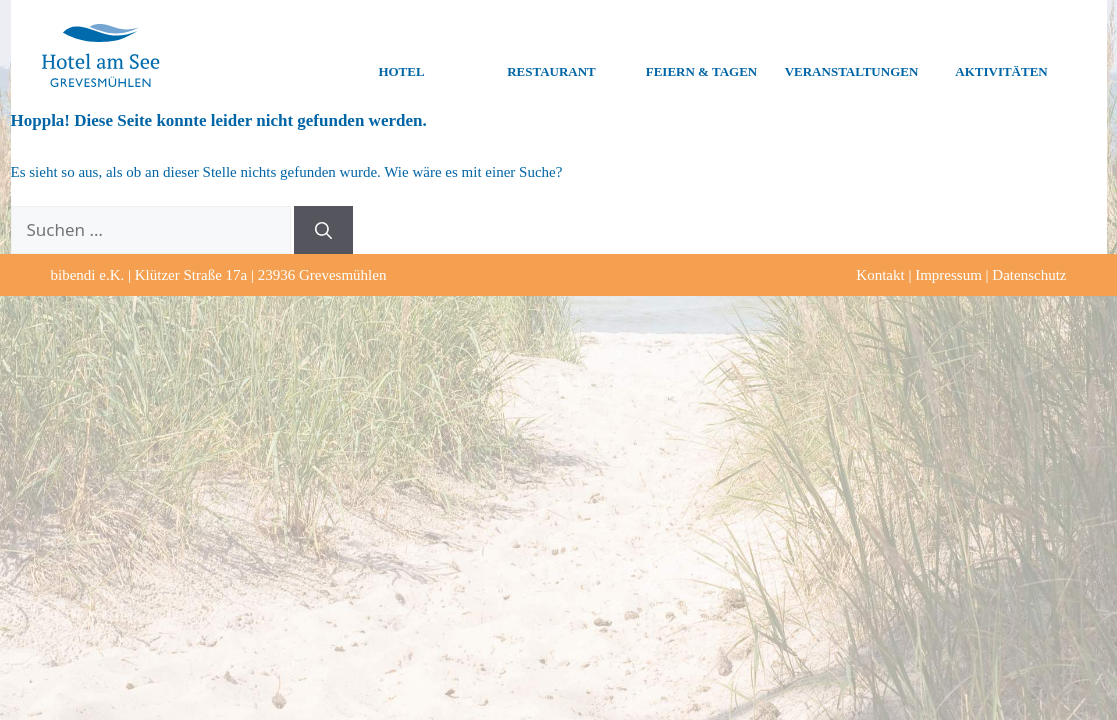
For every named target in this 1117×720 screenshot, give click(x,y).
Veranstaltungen (852, 56)
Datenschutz (1029, 275)
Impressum (948, 275)
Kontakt (880, 275)
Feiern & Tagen (701, 56)
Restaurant (551, 56)
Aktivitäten (1001, 56)
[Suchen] (323, 230)
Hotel (401, 56)
